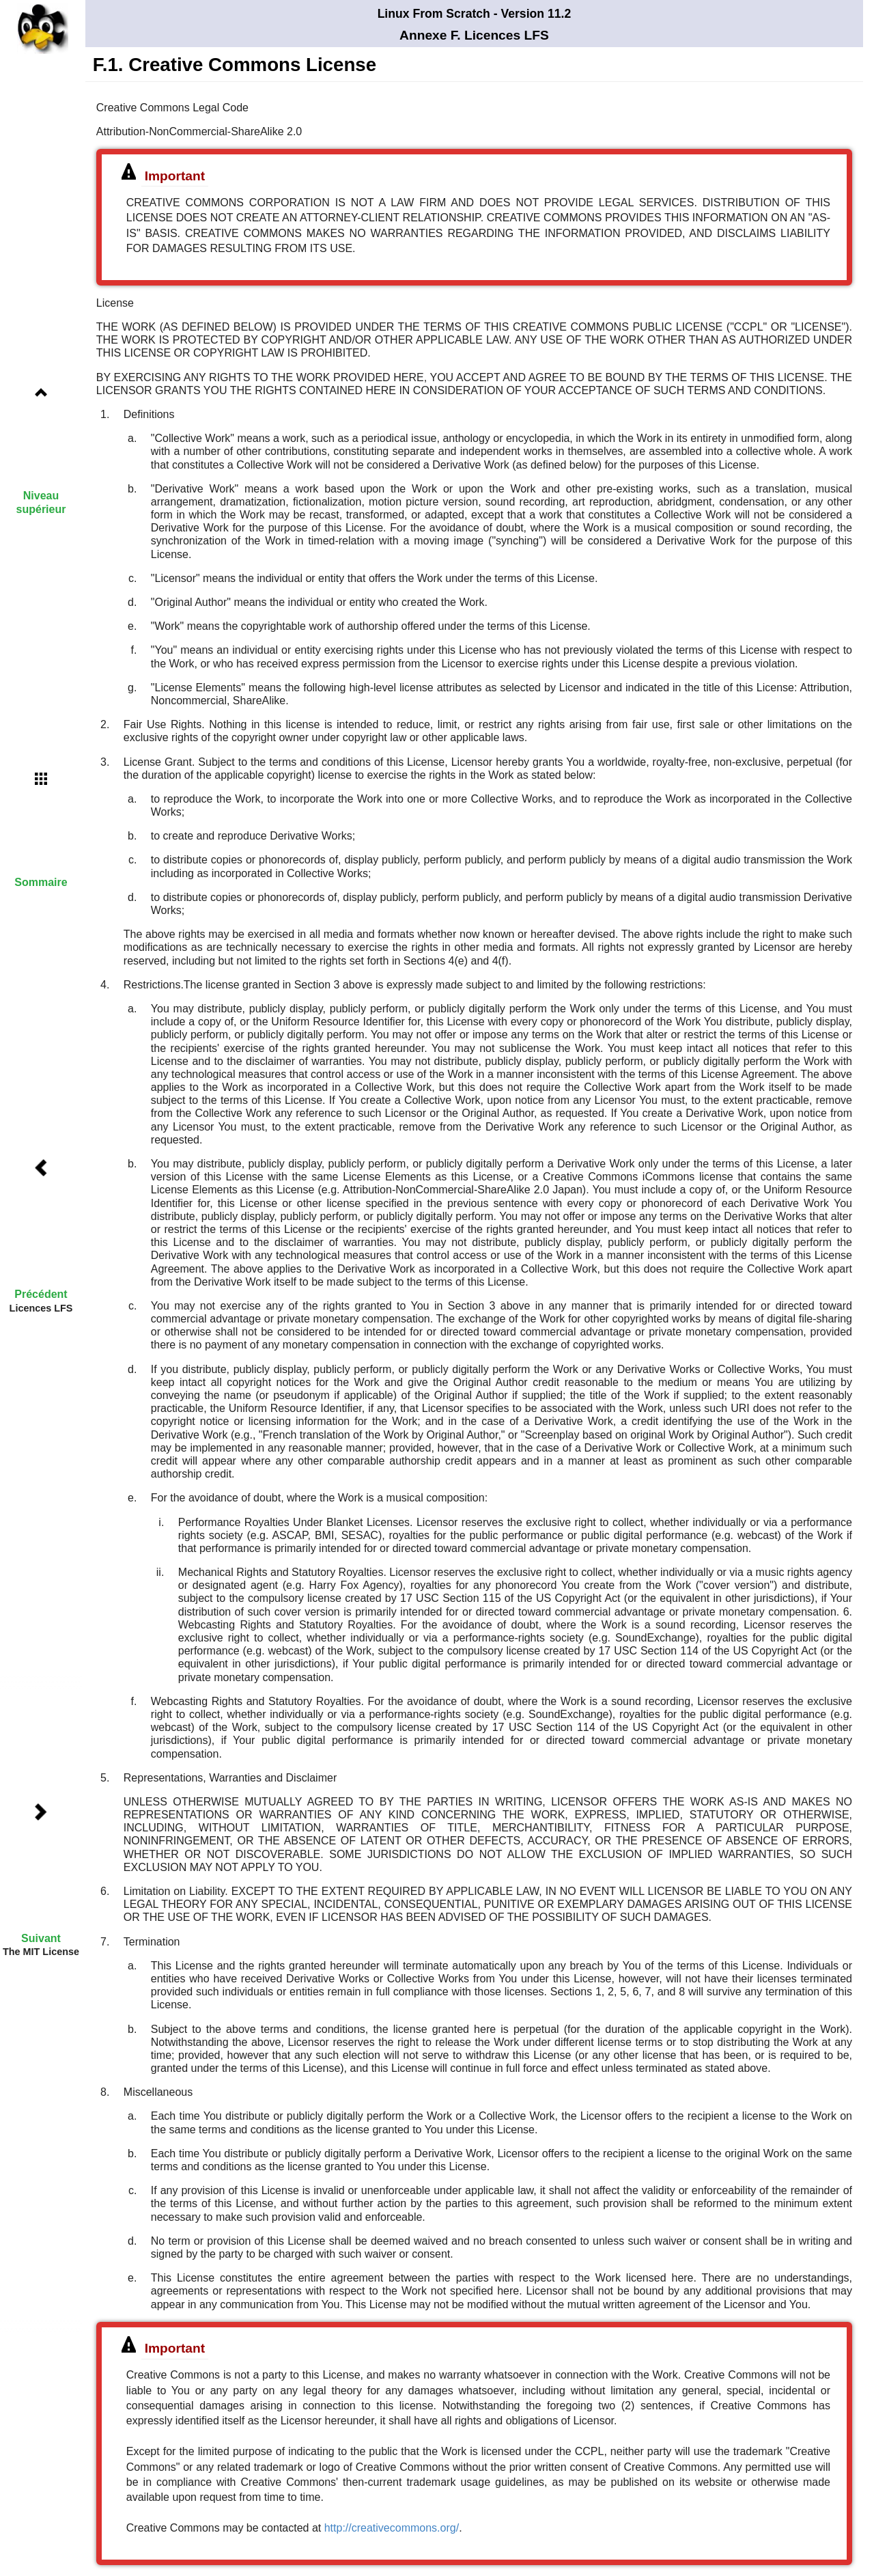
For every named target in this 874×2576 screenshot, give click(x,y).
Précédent (40, 1294)
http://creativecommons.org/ (391, 2528)
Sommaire (40, 882)
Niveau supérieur (41, 502)
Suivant (41, 1938)
